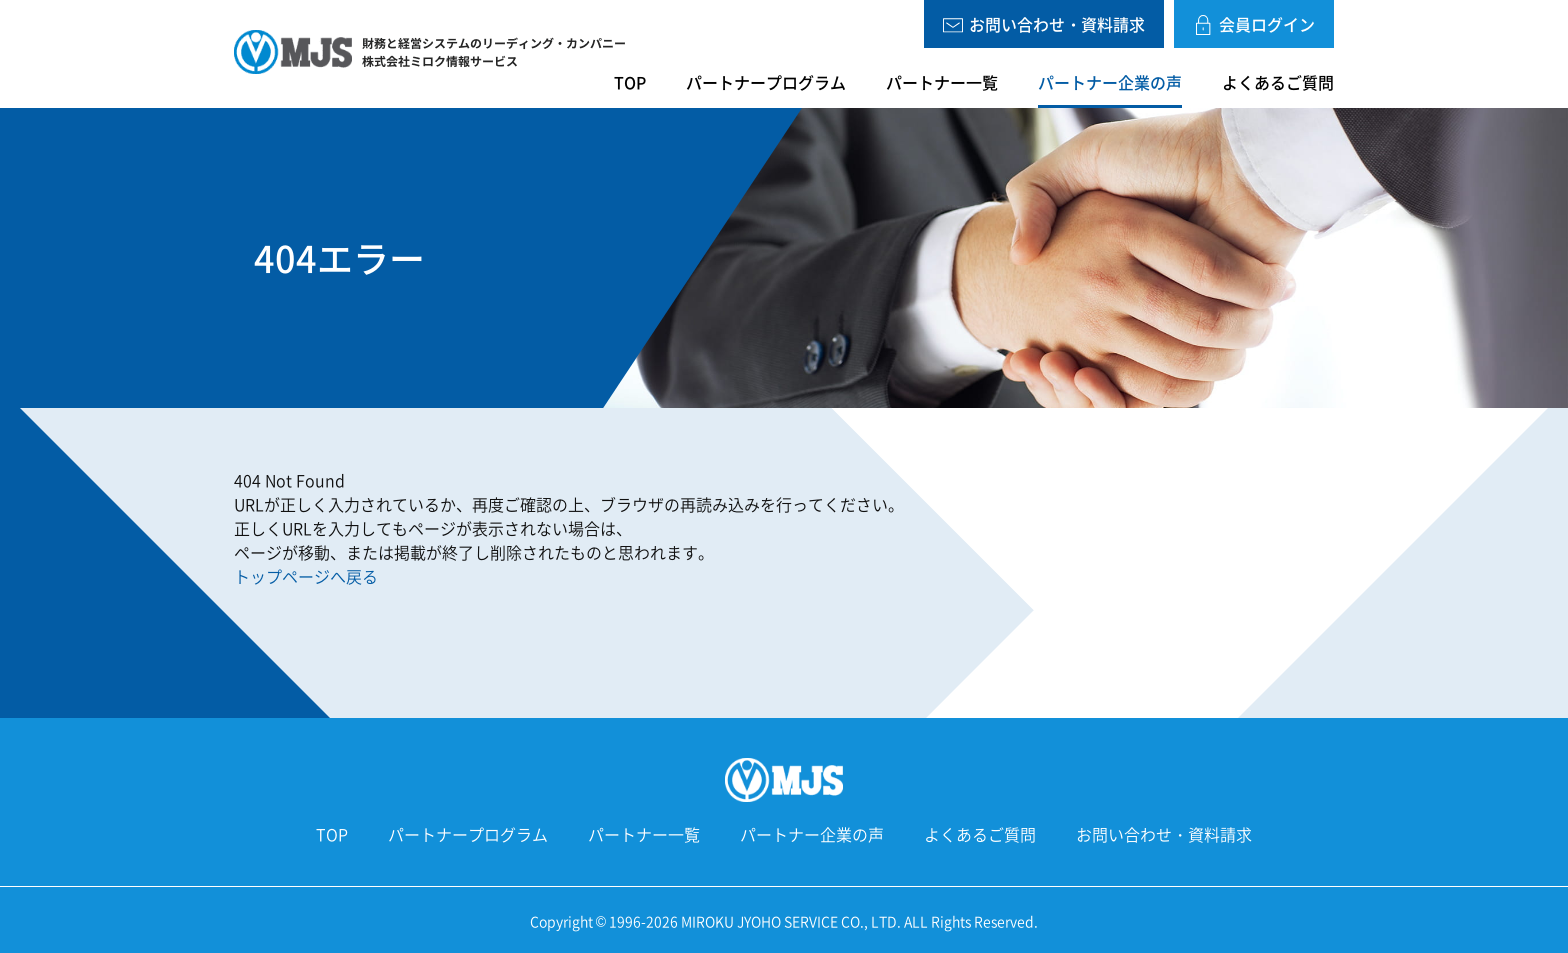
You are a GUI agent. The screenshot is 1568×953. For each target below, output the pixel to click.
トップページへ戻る (306, 576)
